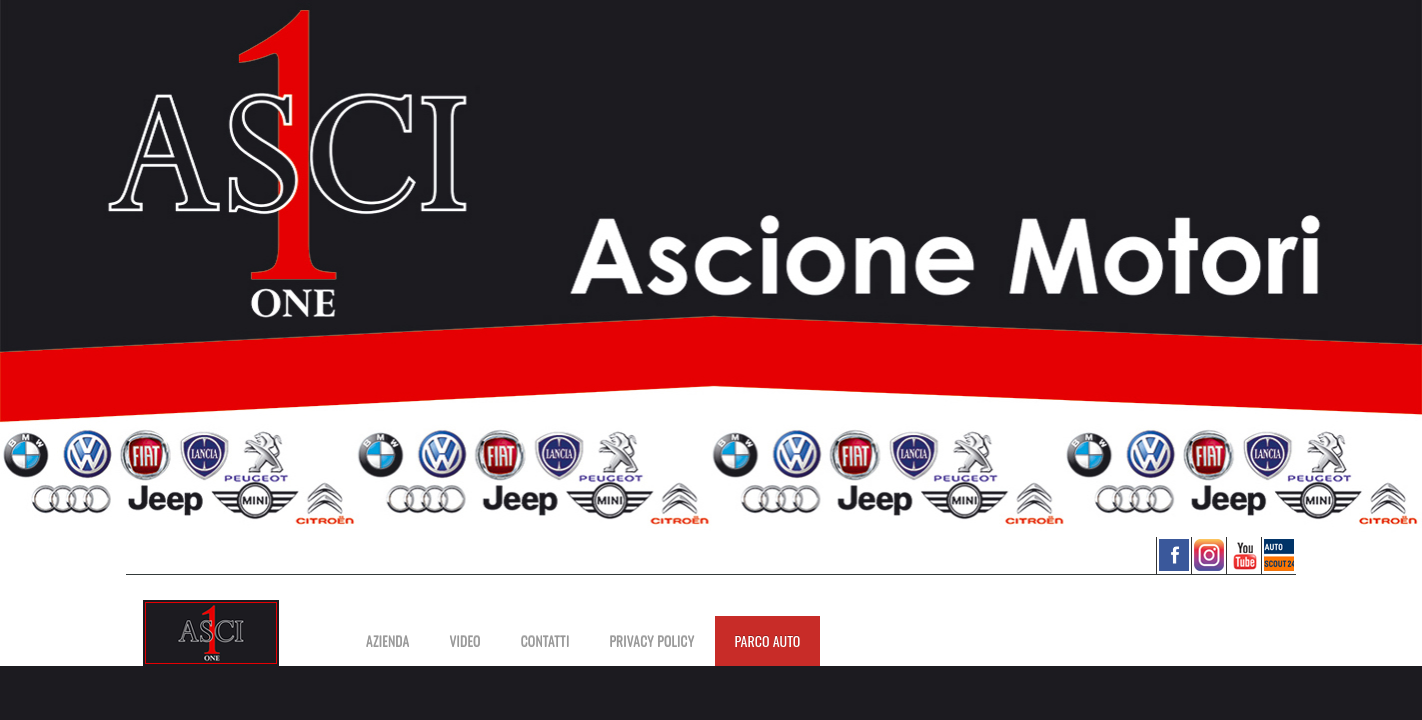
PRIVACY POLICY (651, 641)
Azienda (387, 641)
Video (464, 641)
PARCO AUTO (768, 641)
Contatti (545, 641)
